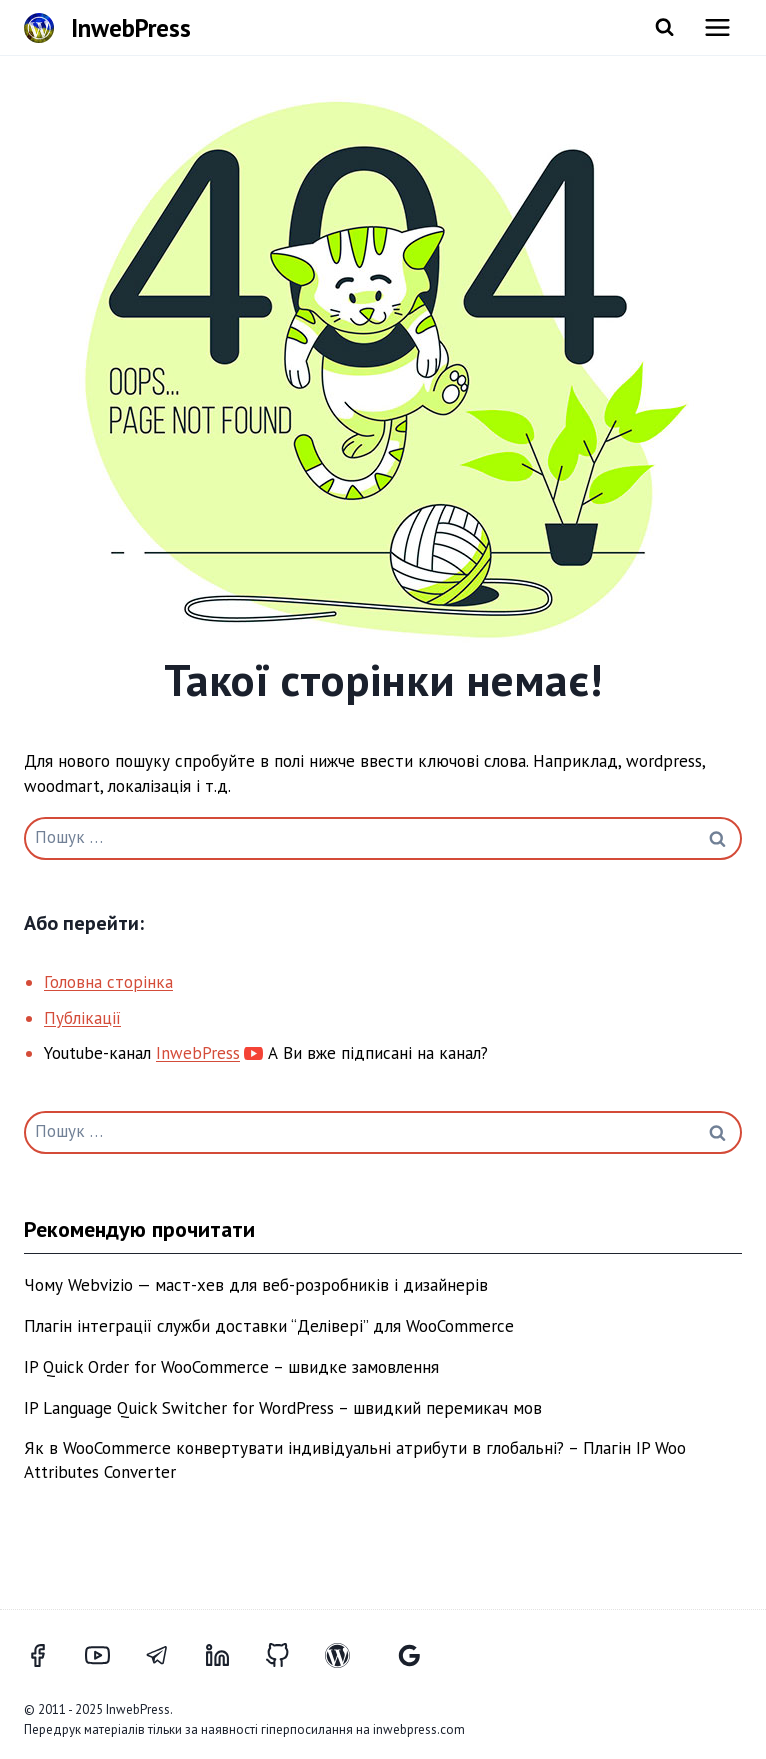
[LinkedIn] (229, 1655)
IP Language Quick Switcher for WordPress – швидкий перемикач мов (283, 1408)
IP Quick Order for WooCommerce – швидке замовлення (231, 1367)
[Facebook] (49, 1655)
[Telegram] (169, 1655)
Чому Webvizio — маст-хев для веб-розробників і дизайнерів (256, 1285)
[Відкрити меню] (717, 27)
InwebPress (198, 1053)
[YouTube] (109, 1655)
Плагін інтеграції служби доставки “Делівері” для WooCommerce (269, 1326)
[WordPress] (349, 1655)
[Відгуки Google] (409, 1655)
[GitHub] (289, 1655)
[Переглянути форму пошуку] (664, 27)
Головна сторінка (108, 982)
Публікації (82, 1018)
